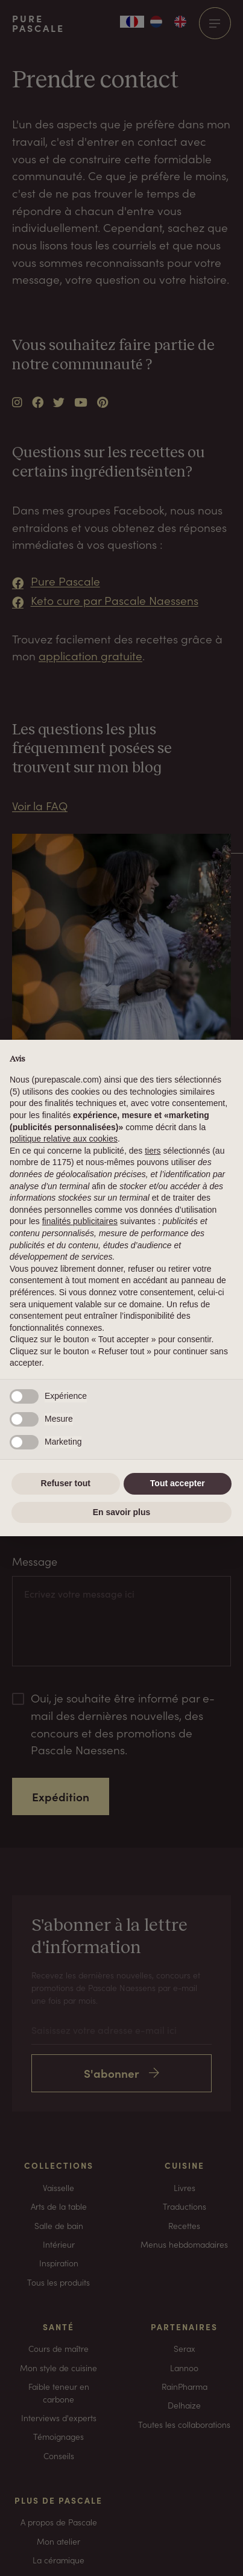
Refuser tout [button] (65, 1483)
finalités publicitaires (80, 1221)
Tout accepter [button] (177, 1483)
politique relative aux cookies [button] (64, 1138)
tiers (152, 1150)
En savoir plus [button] (122, 1512)
